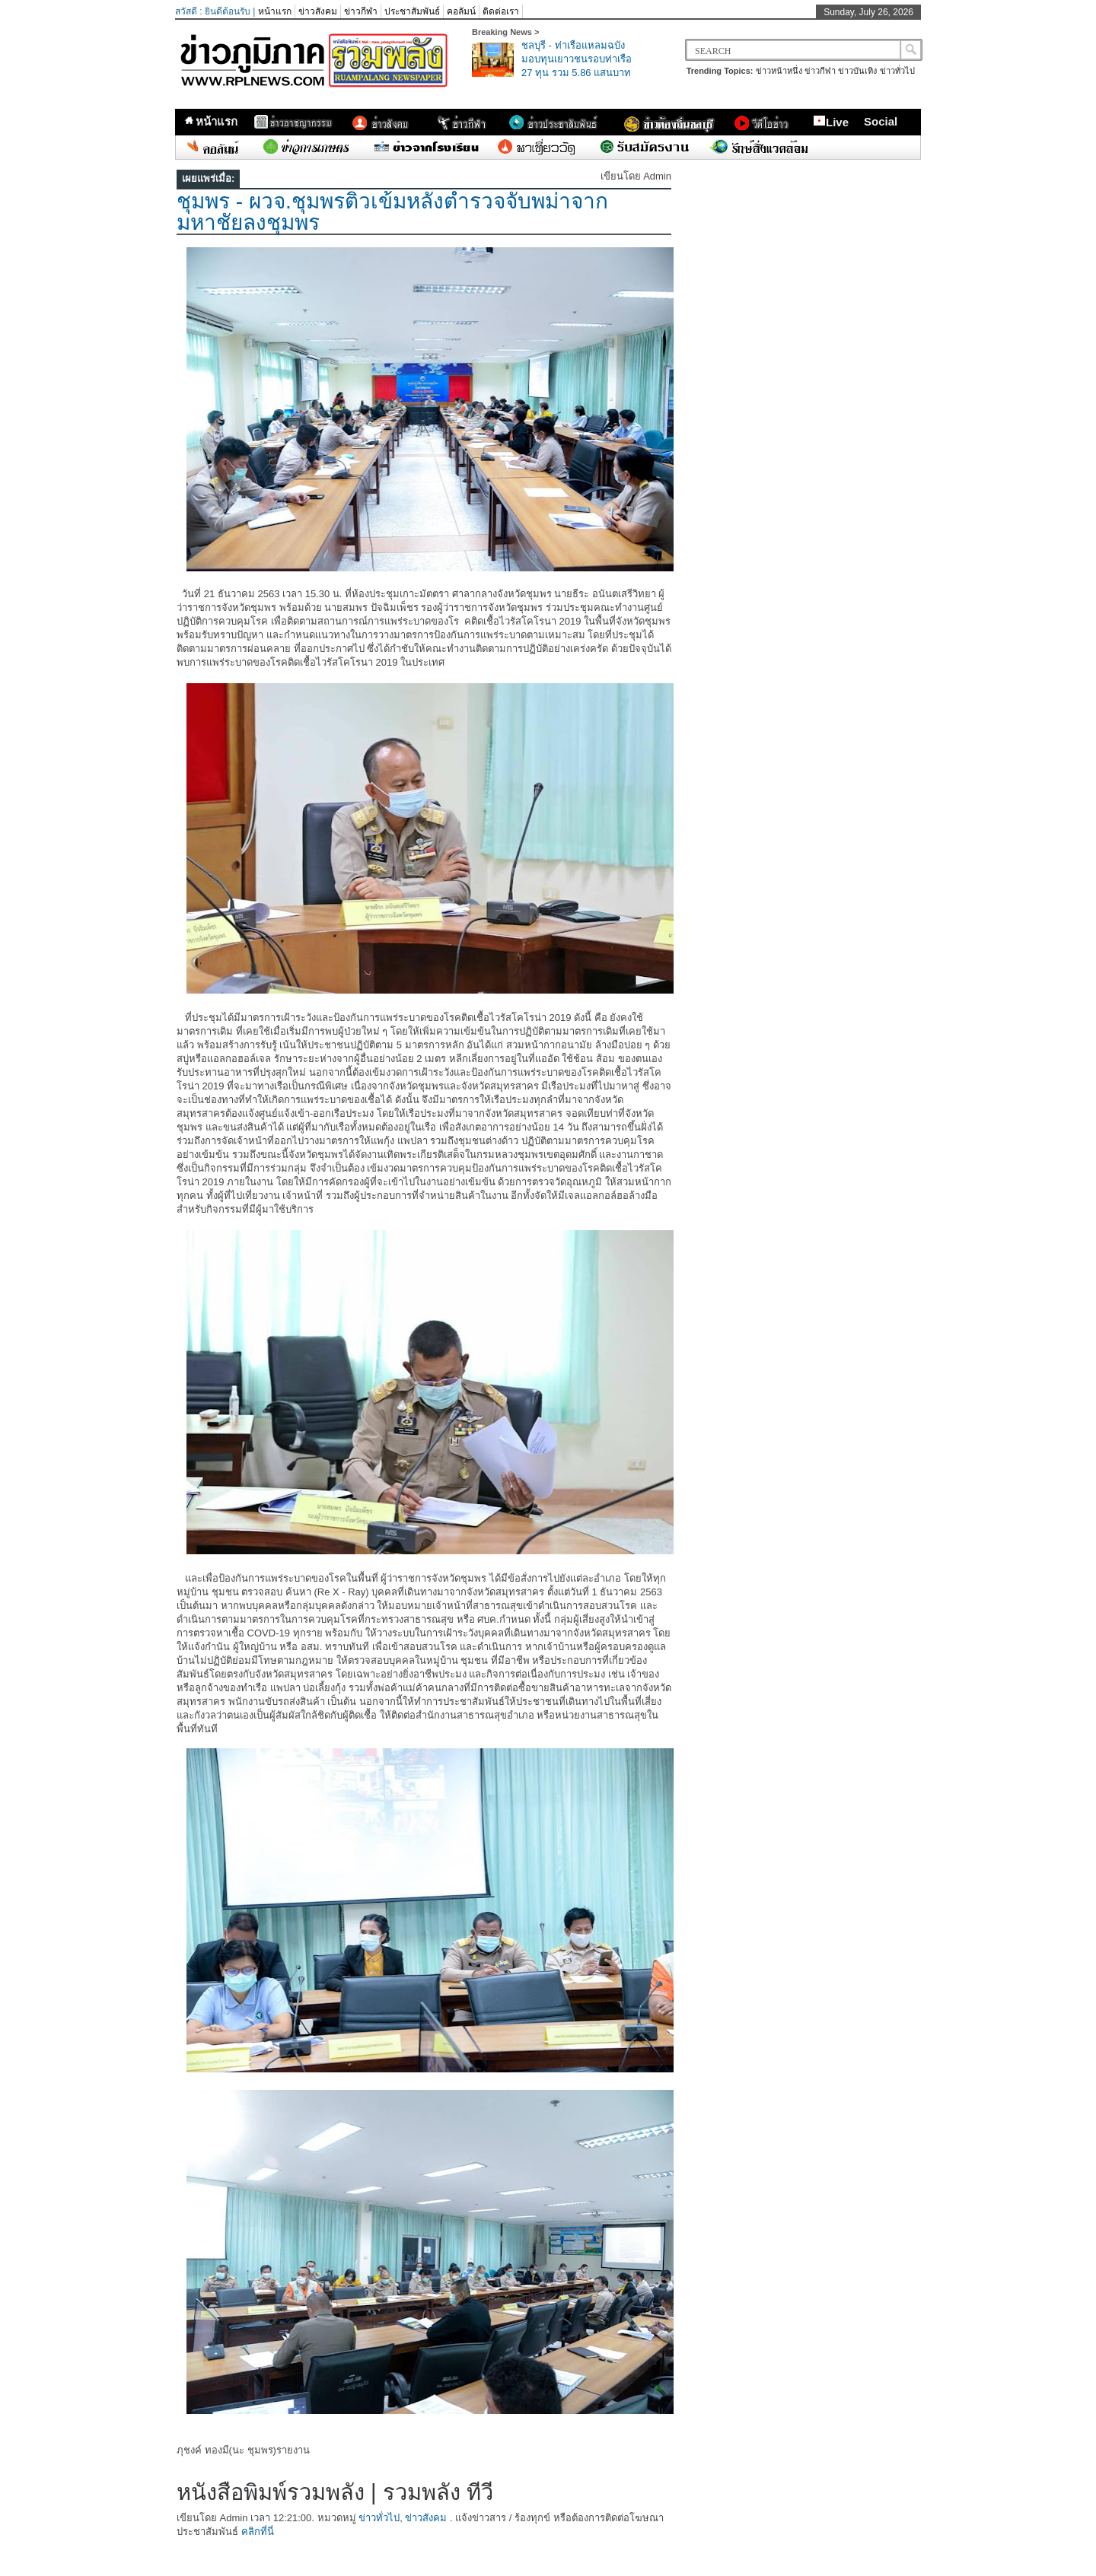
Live (831, 122)
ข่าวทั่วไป (897, 70)
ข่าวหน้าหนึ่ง (779, 70)
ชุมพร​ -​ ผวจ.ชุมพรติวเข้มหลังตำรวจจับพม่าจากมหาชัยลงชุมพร (392, 211)
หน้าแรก (275, 11)
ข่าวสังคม (317, 11)
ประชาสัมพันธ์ (412, 11)
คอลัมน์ (461, 11)
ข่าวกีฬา (361, 11)
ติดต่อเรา (501, 11)
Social (880, 121)
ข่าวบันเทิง (857, 70)
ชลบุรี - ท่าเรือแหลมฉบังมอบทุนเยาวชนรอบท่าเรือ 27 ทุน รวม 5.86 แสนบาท (576, 59)
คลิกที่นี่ (257, 2531)
